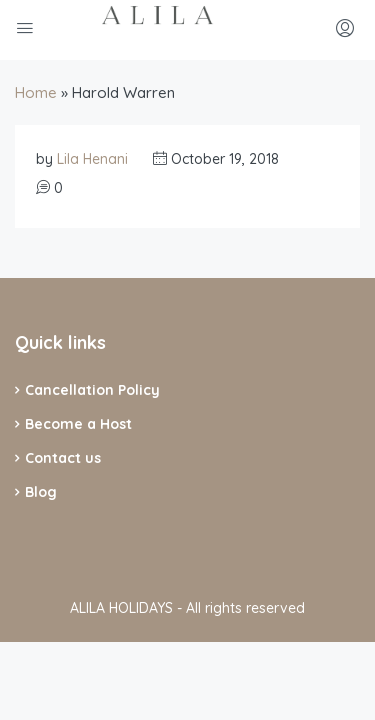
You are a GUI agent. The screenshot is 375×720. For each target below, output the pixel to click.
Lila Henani (92, 159)
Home (36, 92)
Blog (41, 492)
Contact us (63, 458)
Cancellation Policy (92, 390)
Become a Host (78, 424)
